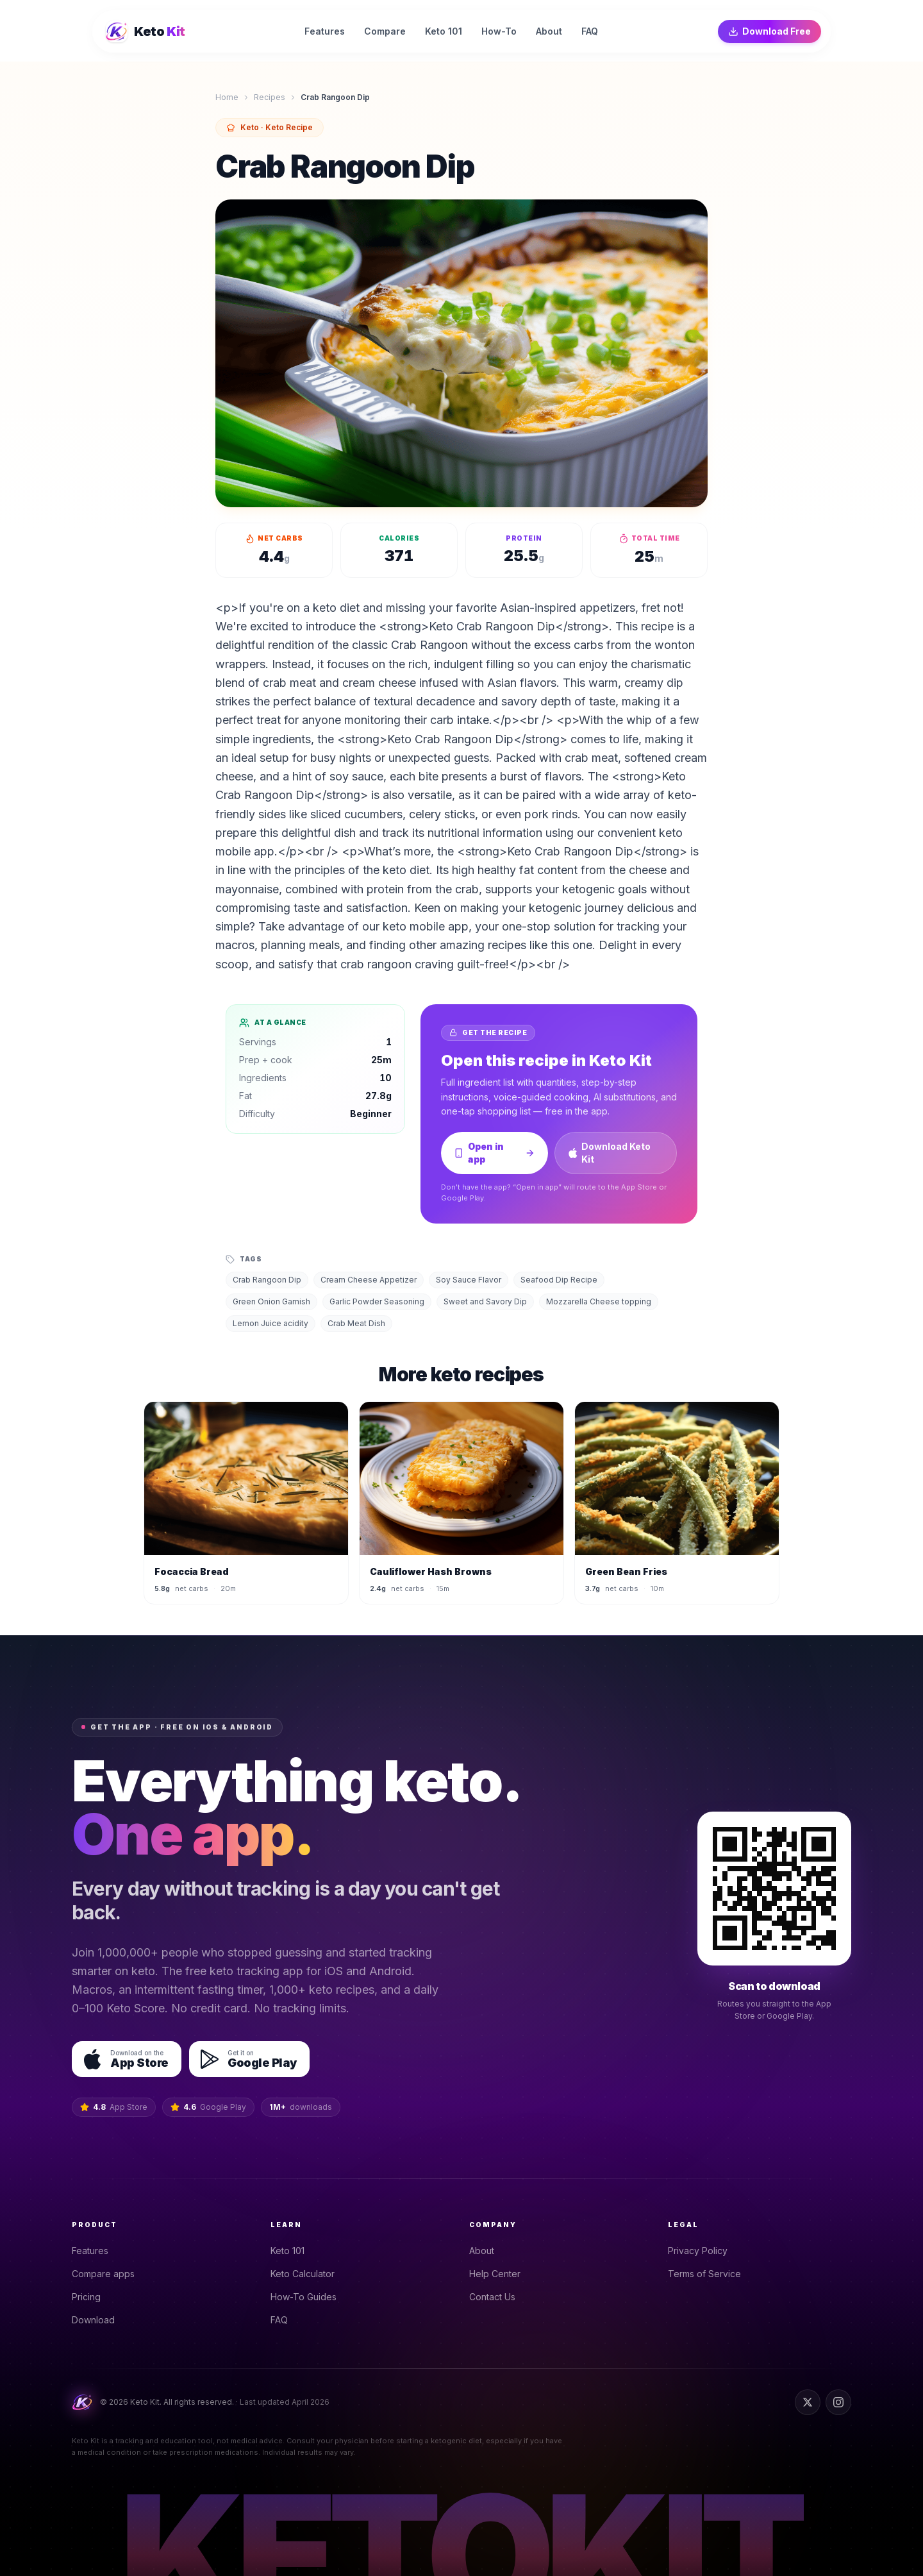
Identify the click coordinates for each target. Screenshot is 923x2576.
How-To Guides (307, 2296)
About (485, 2250)
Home (226, 97)
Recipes (269, 97)
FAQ (282, 2319)
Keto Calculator (306, 2273)
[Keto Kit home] (145, 31)
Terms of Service (708, 2273)
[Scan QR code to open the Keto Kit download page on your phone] (774, 1889)
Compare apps (107, 2273)
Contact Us (496, 2296)
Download (97, 2319)
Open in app (494, 1153)
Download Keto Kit (609, 1153)
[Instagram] (838, 2402)
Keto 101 (291, 2250)
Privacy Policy (701, 2250)
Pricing (90, 2296)
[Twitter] (807, 2402)
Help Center (498, 2273)
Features (94, 2250)
